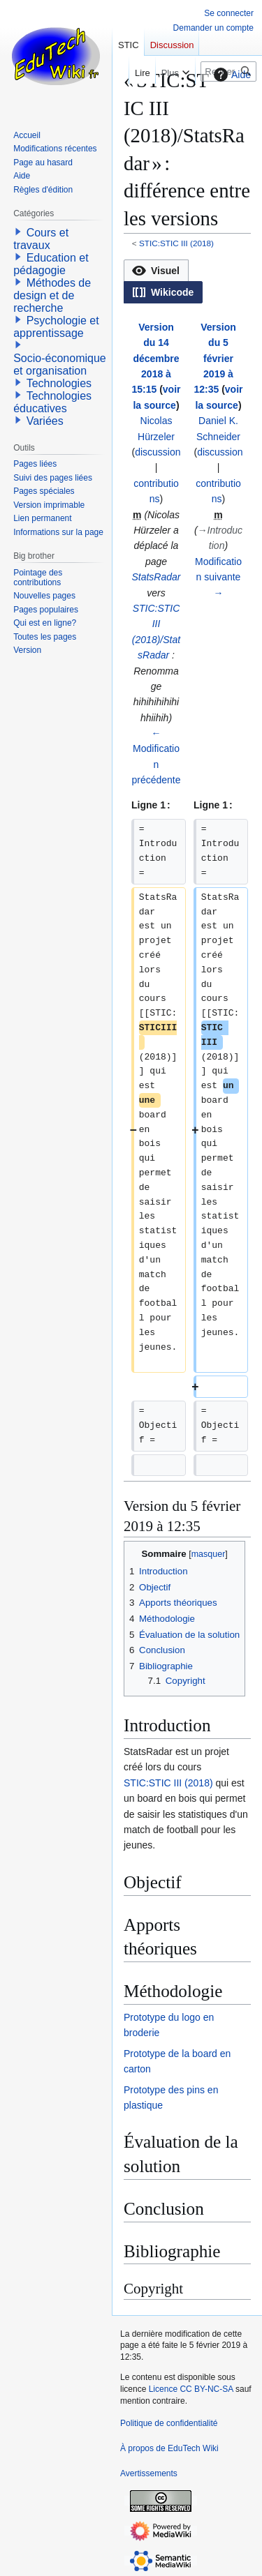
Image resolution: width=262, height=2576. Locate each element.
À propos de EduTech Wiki (169, 2448)
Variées (45, 421)
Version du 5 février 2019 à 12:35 (214, 359)
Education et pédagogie (50, 264)
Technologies (59, 383)
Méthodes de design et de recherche (52, 295)
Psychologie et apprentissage (56, 327)
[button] (156, 270)
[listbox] (187, 281)
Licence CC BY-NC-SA (191, 2389)
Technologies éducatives (52, 402)
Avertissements (148, 2473)
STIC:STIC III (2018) (176, 243)
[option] (156, 270)
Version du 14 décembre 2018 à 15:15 (155, 359)
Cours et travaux (40, 239)
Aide (230, 75)
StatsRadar (155, 576)
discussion (157, 452)
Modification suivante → (218, 577)
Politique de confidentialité (168, 2423)
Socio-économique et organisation (59, 364)
